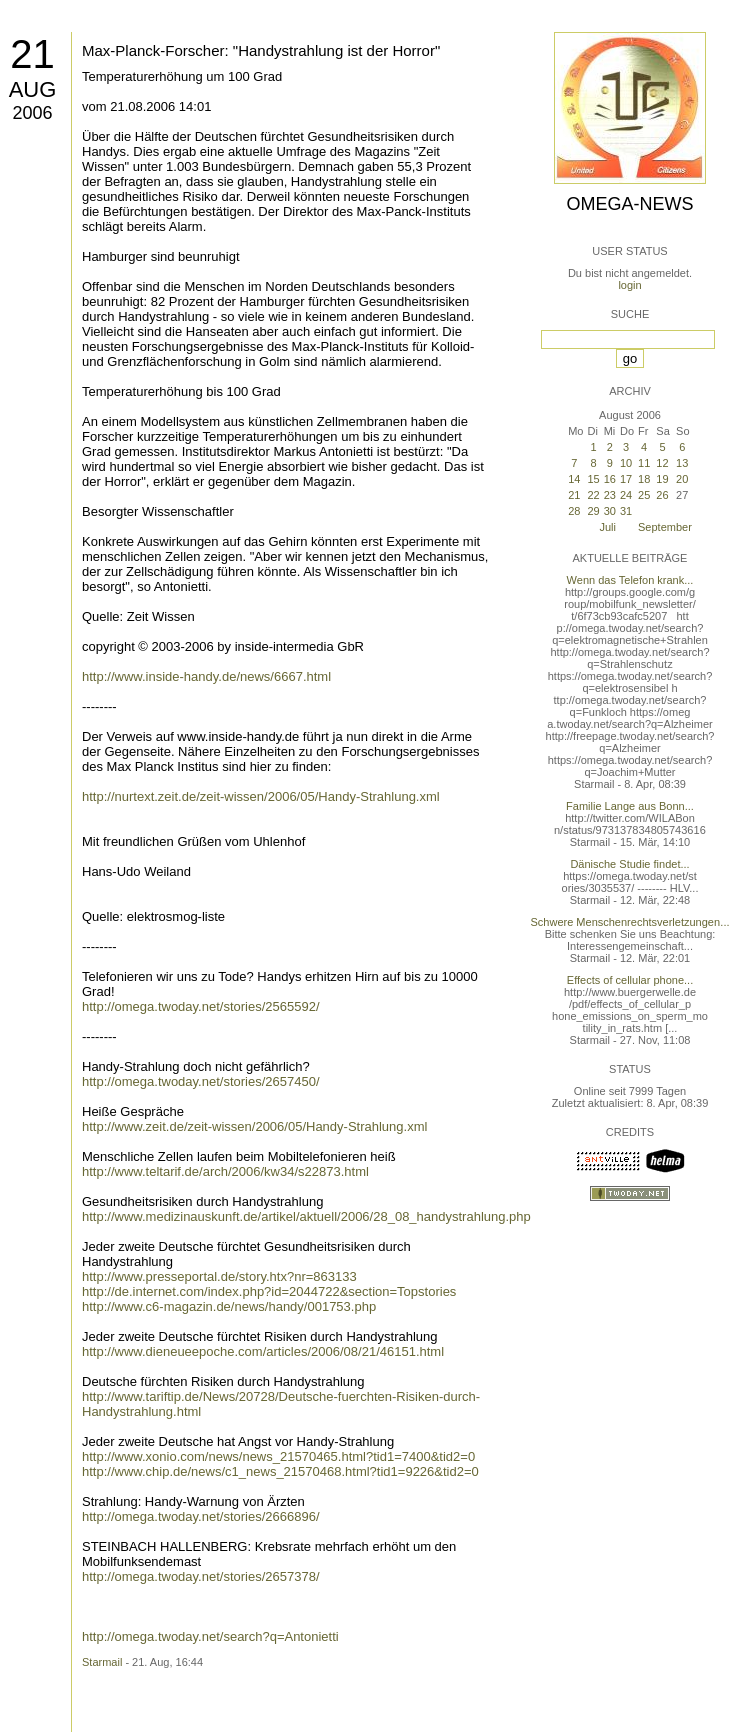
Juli (607, 527)
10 (626, 463)
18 (644, 479)
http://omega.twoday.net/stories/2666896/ (201, 1516)
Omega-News (629, 204)
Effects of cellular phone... (630, 980)
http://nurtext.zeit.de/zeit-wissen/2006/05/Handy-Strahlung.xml (261, 796)
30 (610, 511)
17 (626, 479)
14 (574, 479)
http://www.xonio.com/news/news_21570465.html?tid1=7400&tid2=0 (278, 1456)
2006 (32, 113)
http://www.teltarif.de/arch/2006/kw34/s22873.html (225, 1171)
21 (32, 54)
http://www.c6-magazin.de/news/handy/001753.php (229, 1306)
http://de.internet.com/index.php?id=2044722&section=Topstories (269, 1291)
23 (610, 495)
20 (682, 479)
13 (682, 463)
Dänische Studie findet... (629, 864)
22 (593, 495)
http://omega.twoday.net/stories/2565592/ (201, 1006)
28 (574, 511)
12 (662, 463)
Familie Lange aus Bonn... (630, 806)
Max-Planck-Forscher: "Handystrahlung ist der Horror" (261, 50)
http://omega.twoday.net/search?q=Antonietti (210, 1636)
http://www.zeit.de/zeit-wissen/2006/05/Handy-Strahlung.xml (254, 1126)
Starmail (102, 1662)
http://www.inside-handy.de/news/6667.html (206, 676)
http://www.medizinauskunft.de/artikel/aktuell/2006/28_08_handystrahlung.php (306, 1216)
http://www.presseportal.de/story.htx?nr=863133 (219, 1276)
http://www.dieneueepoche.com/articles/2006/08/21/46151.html (263, 1351)
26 (662, 495)
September (665, 527)
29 (593, 511)
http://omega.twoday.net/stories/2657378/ (201, 1576)
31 (626, 511)
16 (610, 479)
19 (662, 479)
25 (644, 495)
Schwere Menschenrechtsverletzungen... (630, 922)
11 (644, 463)
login (629, 285)
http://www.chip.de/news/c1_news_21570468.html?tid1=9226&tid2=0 (280, 1471)
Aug (33, 89)
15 (593, 479)
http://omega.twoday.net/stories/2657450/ (201, 1081)
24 (626, 495)
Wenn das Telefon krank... (630, 580)
